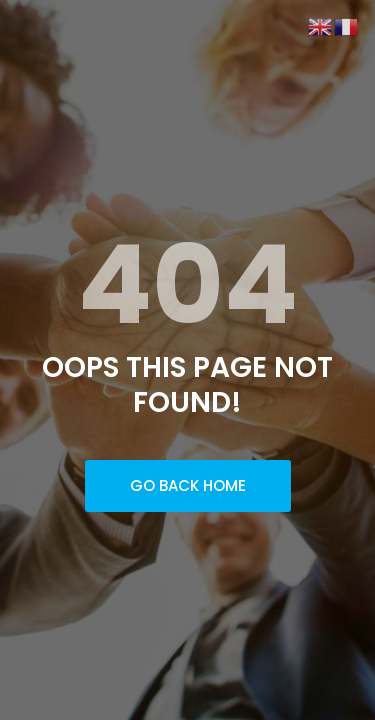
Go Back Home (188, 485)
